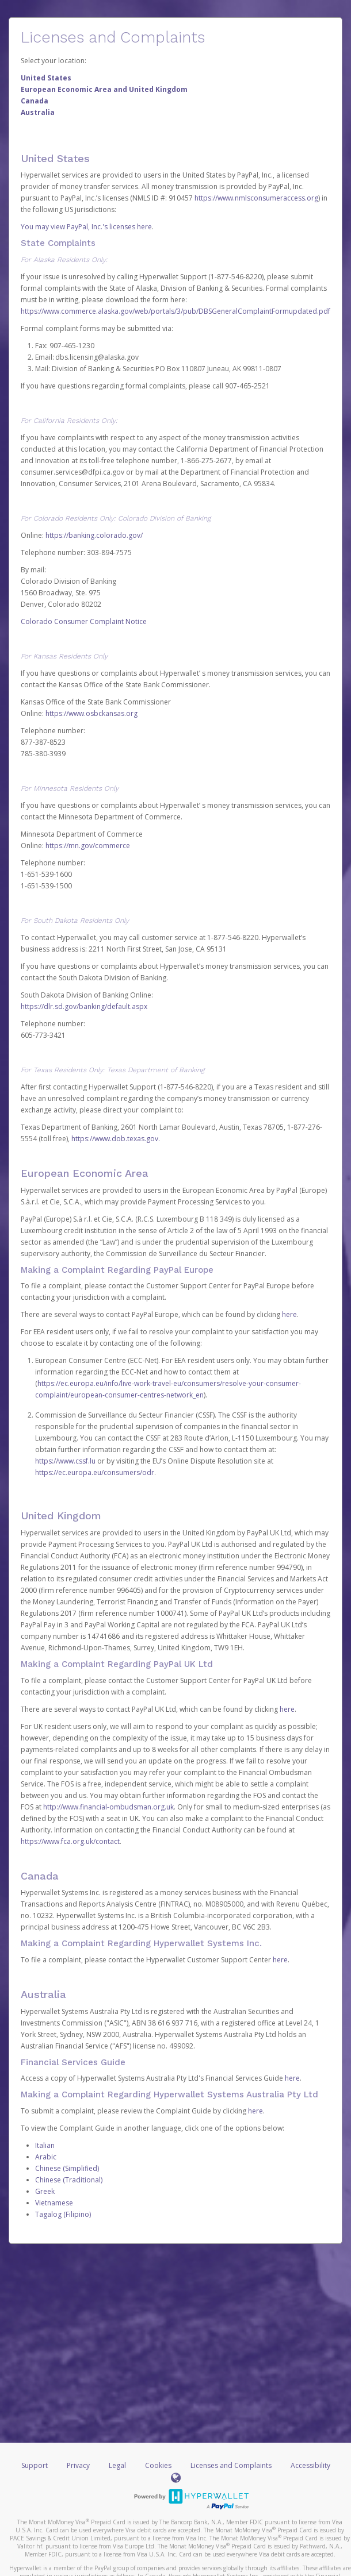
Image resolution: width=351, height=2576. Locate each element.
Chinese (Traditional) (68, 2180)
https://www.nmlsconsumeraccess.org (256, 198)
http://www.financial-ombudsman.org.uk (108, 1807)
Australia (38, 112)
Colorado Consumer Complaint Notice (84, 621)
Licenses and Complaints (231, 2465)
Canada (34, 101)
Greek (45, 2191)
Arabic (45, 2157)
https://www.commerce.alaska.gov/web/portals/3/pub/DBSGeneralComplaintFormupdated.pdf (175, 311)
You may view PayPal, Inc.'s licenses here (86, 227)
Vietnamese (54, 2203)
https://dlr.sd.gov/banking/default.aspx (84, 1006)
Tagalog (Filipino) (63, 2214)
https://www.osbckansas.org (91, 713)
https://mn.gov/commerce (87, 845)
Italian (45, 2145)
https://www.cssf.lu (65, 1461)
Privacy (78, 2465)
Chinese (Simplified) (67, 2168)
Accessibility (310, 2465)
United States (46, 78)
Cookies (158, 2465)
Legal (117, 2465)
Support (34, 2465)
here (289, 1314)
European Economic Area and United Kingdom (104, 89)
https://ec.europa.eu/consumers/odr (94, 1472)
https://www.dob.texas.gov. (115, 1138)
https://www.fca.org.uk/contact (70, 1841)
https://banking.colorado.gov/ (94, 535)
